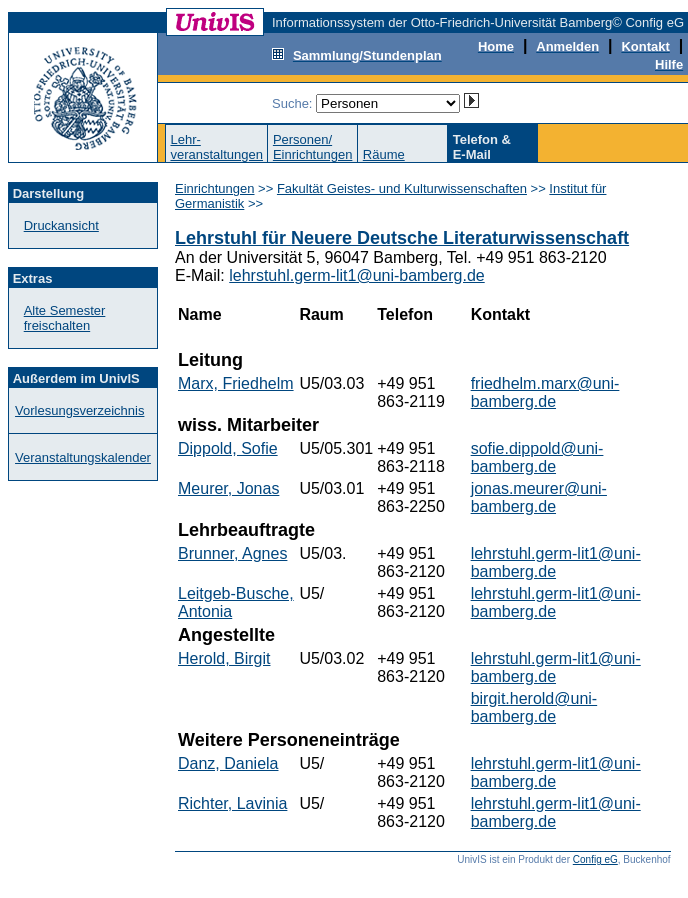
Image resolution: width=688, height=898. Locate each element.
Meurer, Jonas (228, 488)
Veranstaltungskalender (83, 457)
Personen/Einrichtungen (313, 147)
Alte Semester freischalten (65, 318)
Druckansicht (61, 225)
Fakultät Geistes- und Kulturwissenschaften (402, 188)
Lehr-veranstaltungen (216, 147)
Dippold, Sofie (228, 448)
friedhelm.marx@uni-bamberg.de (545, 392)
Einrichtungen (215, 188)
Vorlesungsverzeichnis (79, 410)
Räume (384, 154)
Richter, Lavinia (232, 803)
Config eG (595, 859)
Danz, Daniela (228, 763)
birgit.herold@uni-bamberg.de (534, 707)
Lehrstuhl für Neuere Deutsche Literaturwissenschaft (402, 238)
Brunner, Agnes (232, 553)
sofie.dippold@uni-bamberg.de (537, 457)
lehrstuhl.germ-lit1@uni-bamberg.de (356, 275)
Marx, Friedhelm (236, 383)
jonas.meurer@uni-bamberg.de (539, 497)
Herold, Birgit (224, 658)
